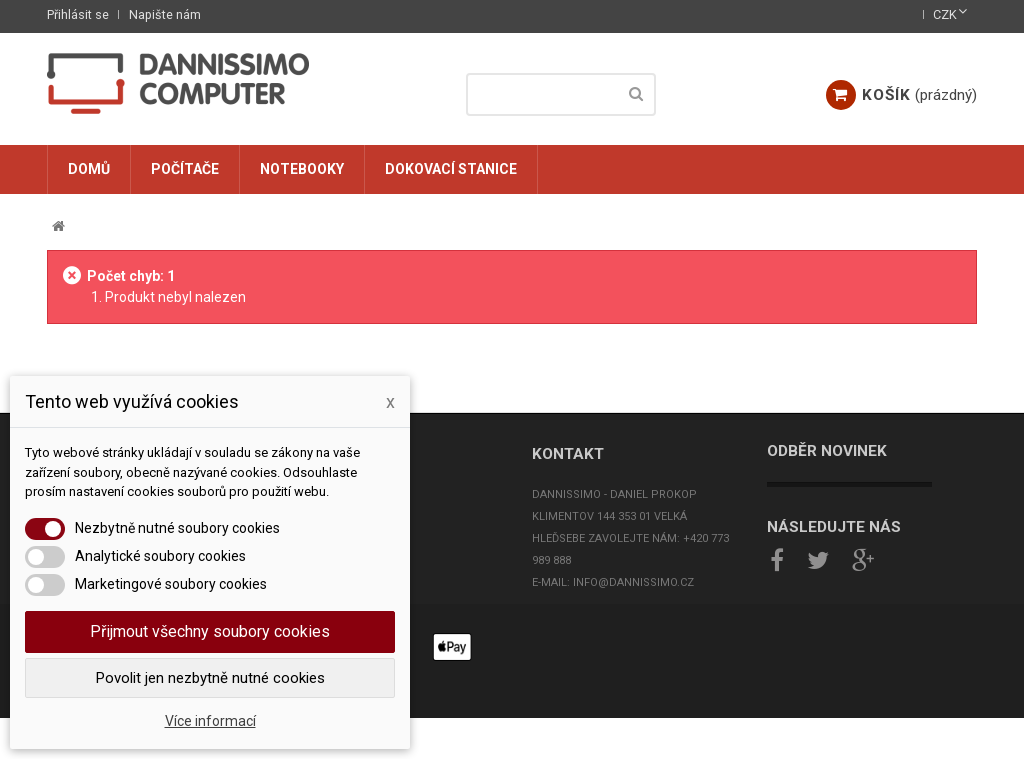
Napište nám (165, 14)
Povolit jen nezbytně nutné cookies (210, 678)
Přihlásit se (78, 14)
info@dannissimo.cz (633, 582)
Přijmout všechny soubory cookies (210, 631)
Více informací (210, 721)
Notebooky (302, 169)
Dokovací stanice (451, 169)
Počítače (185, 169)
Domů (89, 169)
